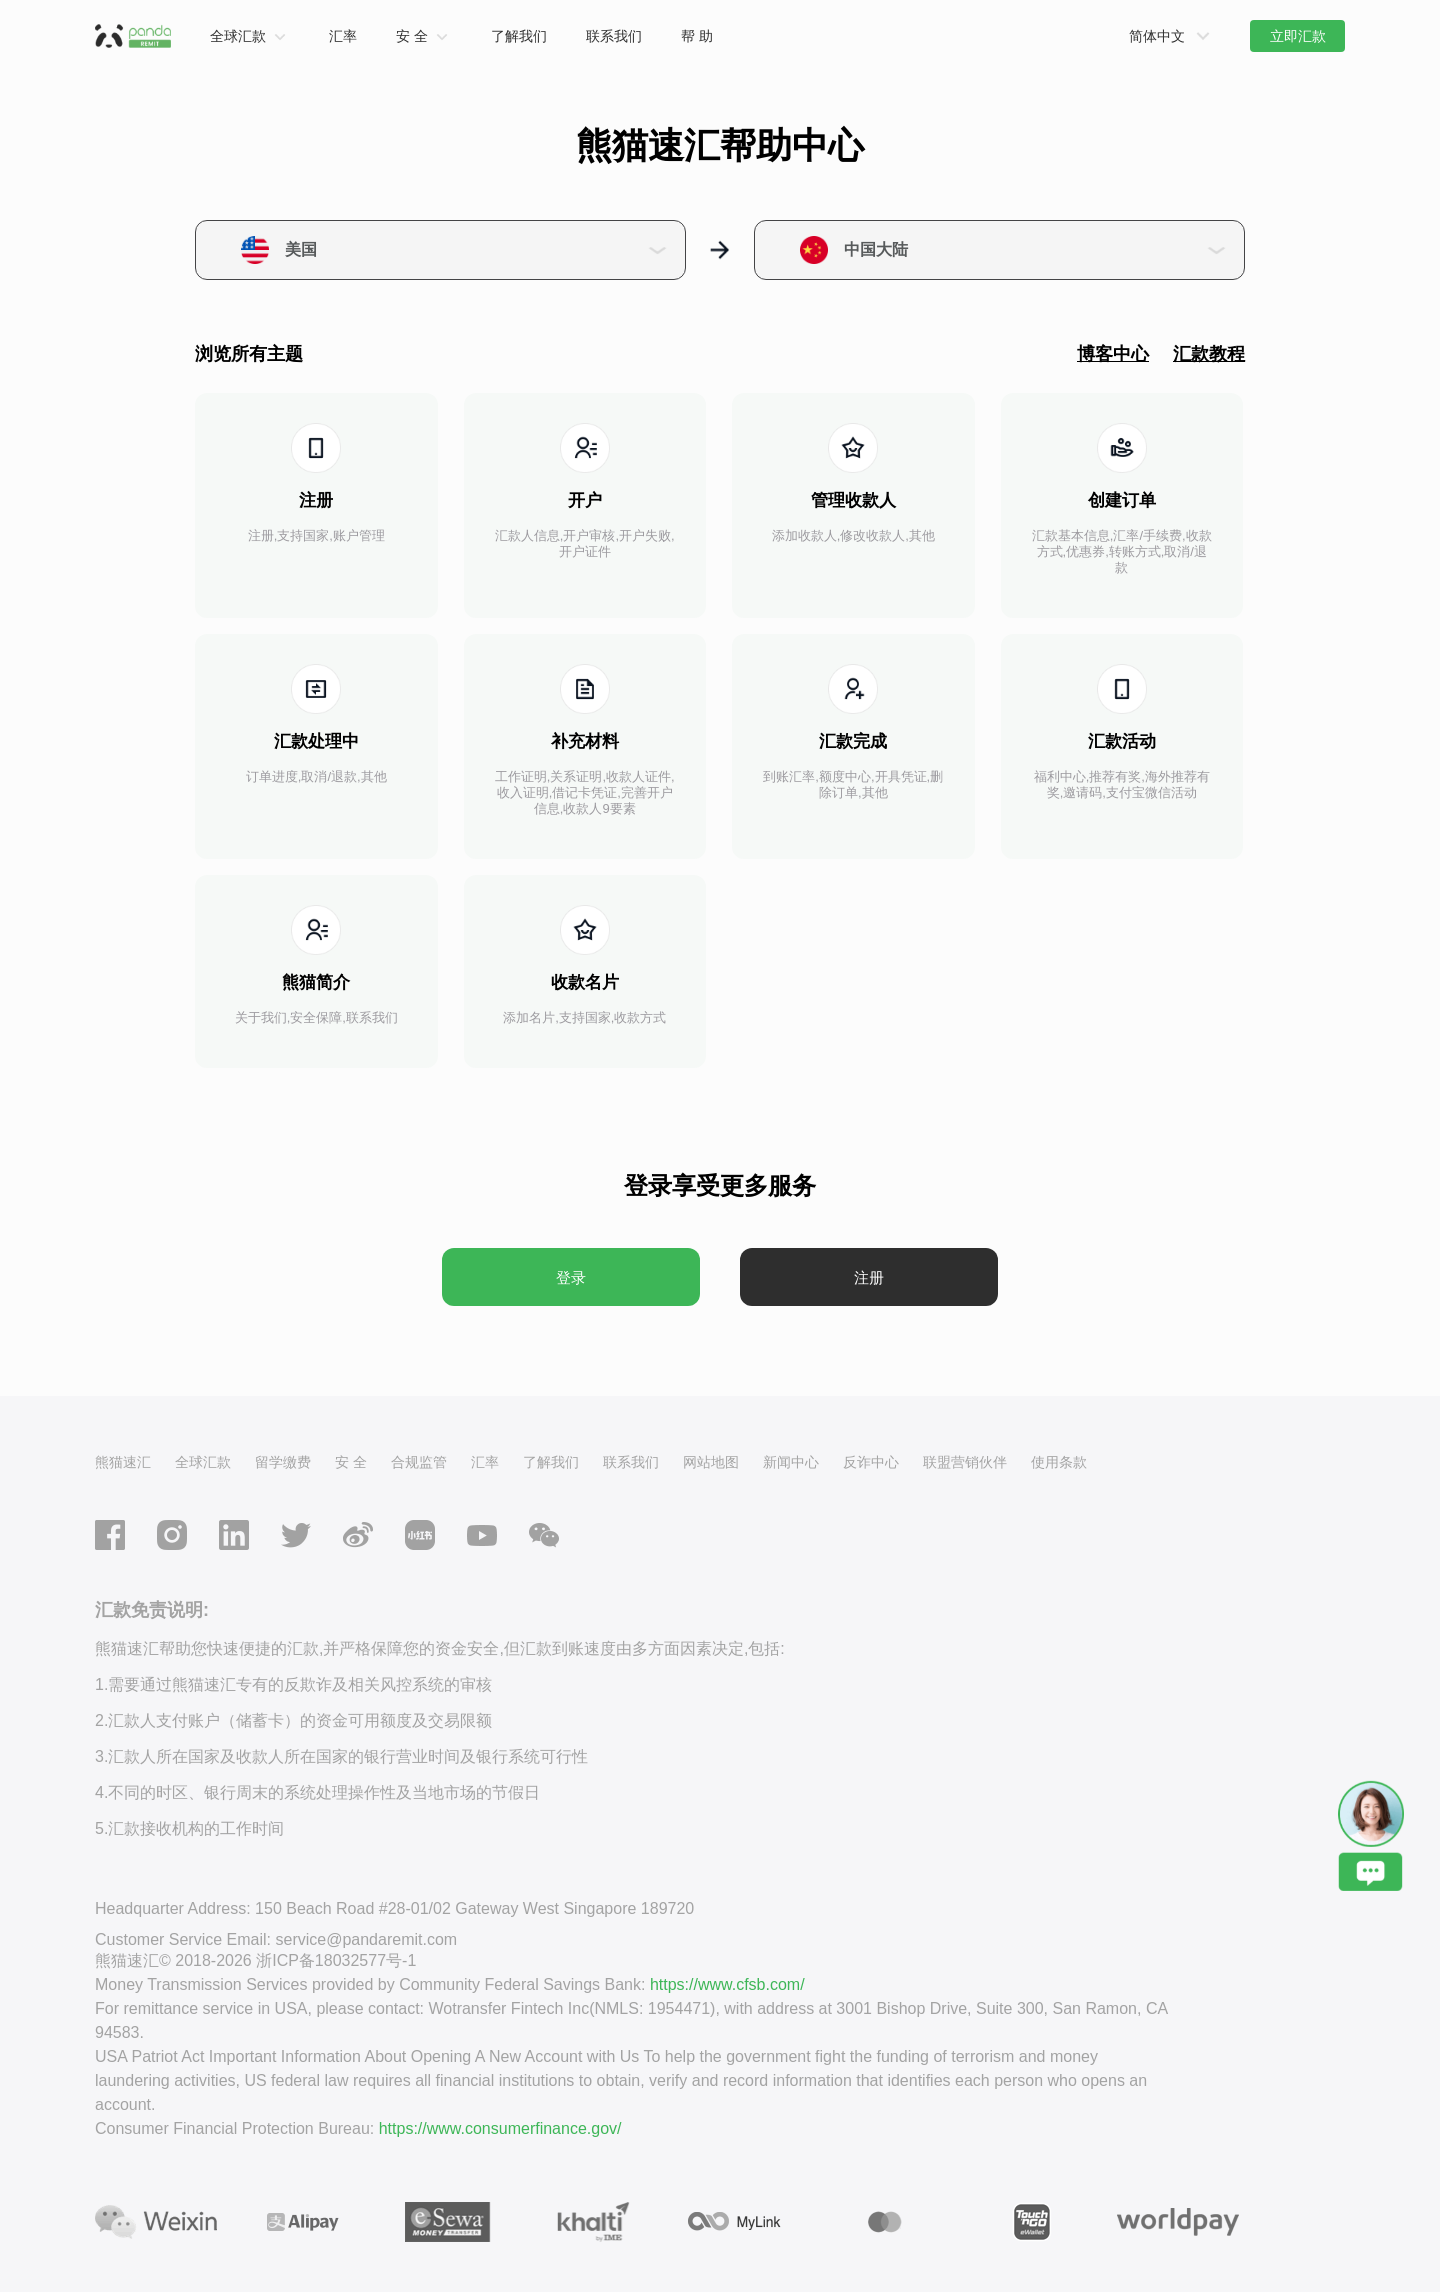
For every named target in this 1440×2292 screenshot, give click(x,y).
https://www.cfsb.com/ (727, 1984)
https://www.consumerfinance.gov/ (500, 2128)
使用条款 (1059, 1462)
